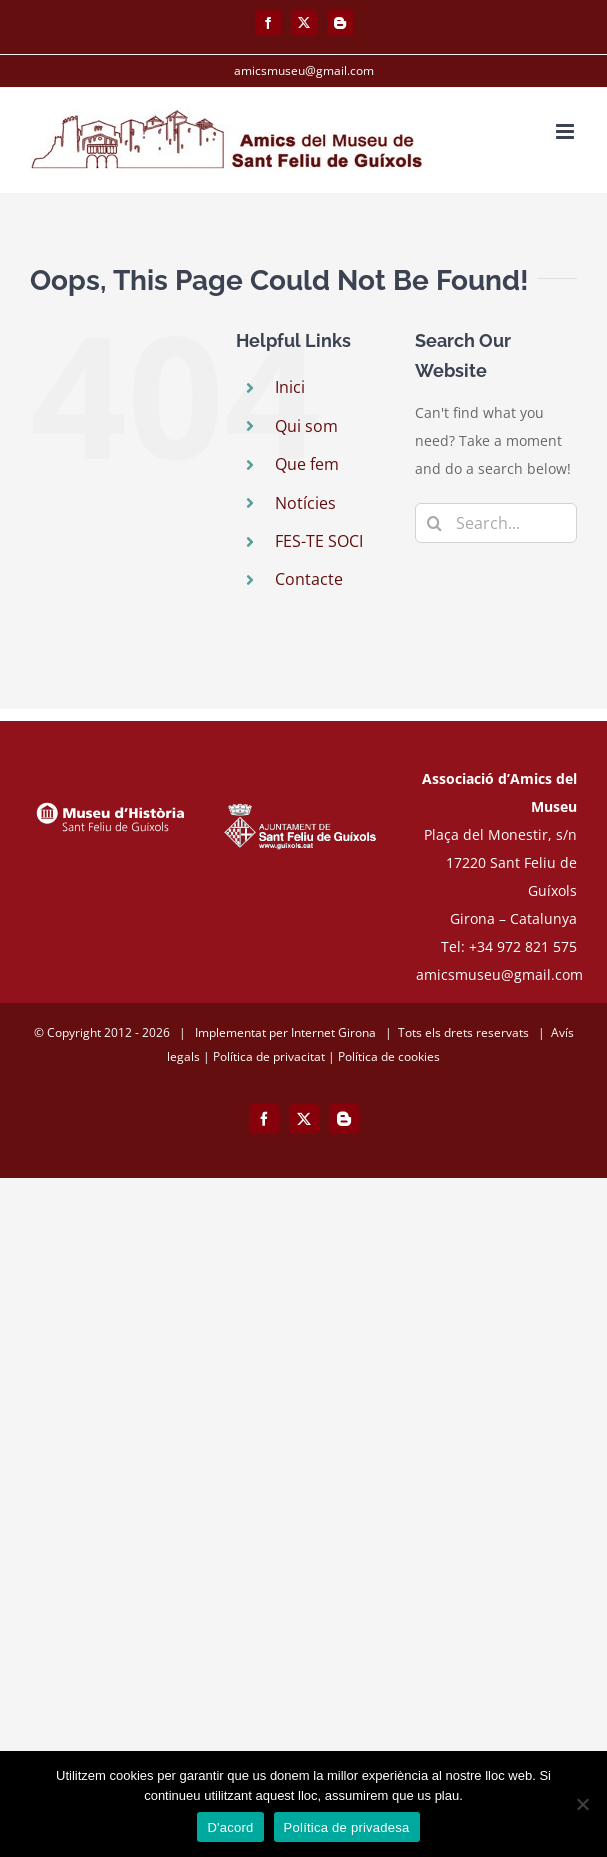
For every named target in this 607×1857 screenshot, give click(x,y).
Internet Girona (333, 1032)
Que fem (307, 464)
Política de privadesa (347, 1827)
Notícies (305, 503)
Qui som (306, 426)
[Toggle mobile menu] (566, 131)
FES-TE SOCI (319, 541)
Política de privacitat (269, 1056)
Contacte (309, 579)
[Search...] (496, 523)
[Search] (435, 523)
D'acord (230, 1827)
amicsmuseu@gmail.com (304, 70)
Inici (290, 387)
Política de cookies (389, 1056)
